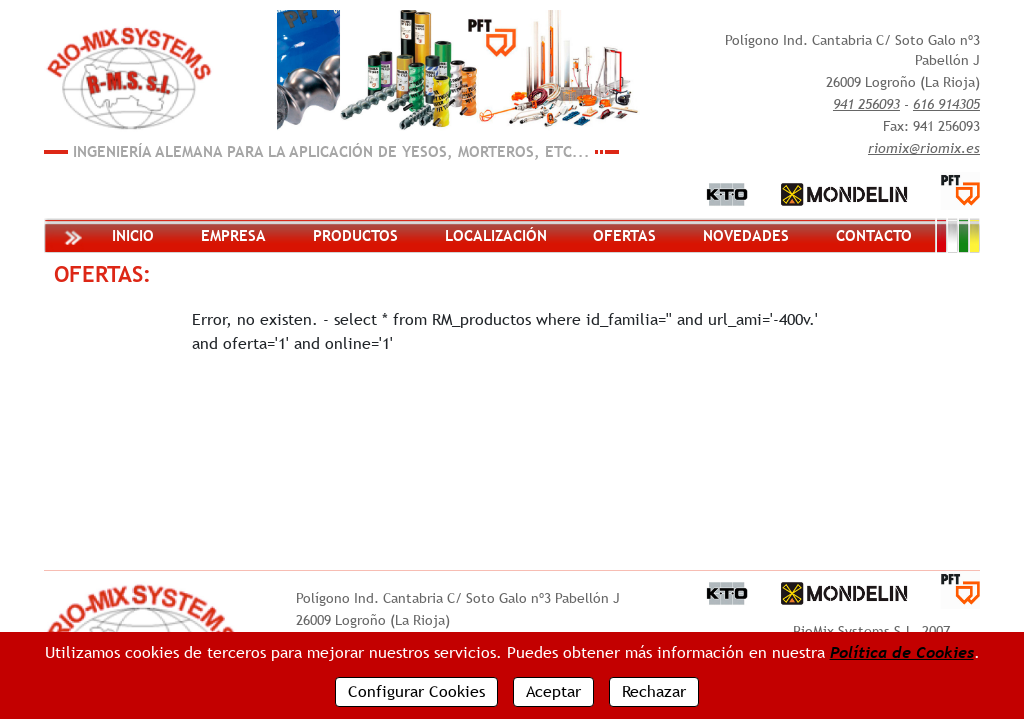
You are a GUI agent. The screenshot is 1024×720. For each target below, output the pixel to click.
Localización (496, 235)
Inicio (133, 235)
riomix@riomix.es (924, 148)
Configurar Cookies (416, 691)
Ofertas (624, 235)
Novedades (746, 235)
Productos (355, 235)
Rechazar (654, 691)
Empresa (233, 235)
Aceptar (553, 691)
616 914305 (946, 104)
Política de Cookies (902, 652)
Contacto (874, 235)
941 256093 (866, 104)
